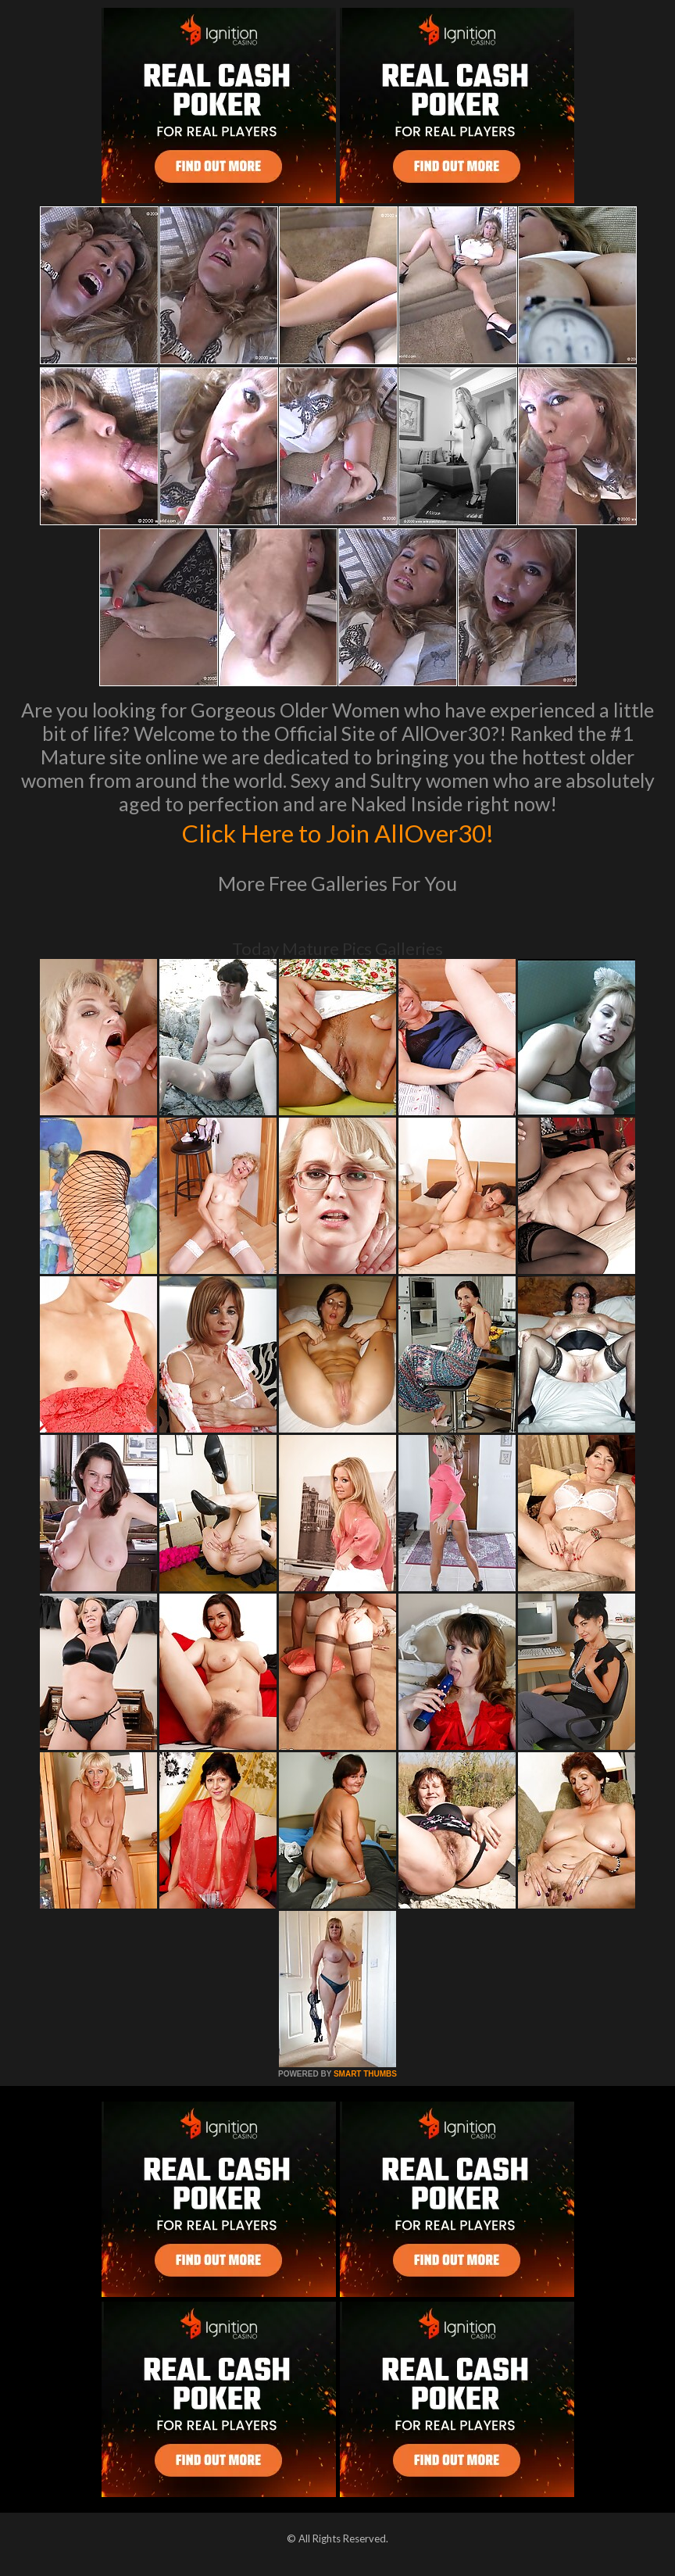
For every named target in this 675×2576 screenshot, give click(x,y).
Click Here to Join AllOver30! (337, 831)
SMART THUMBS (365, 2074)
